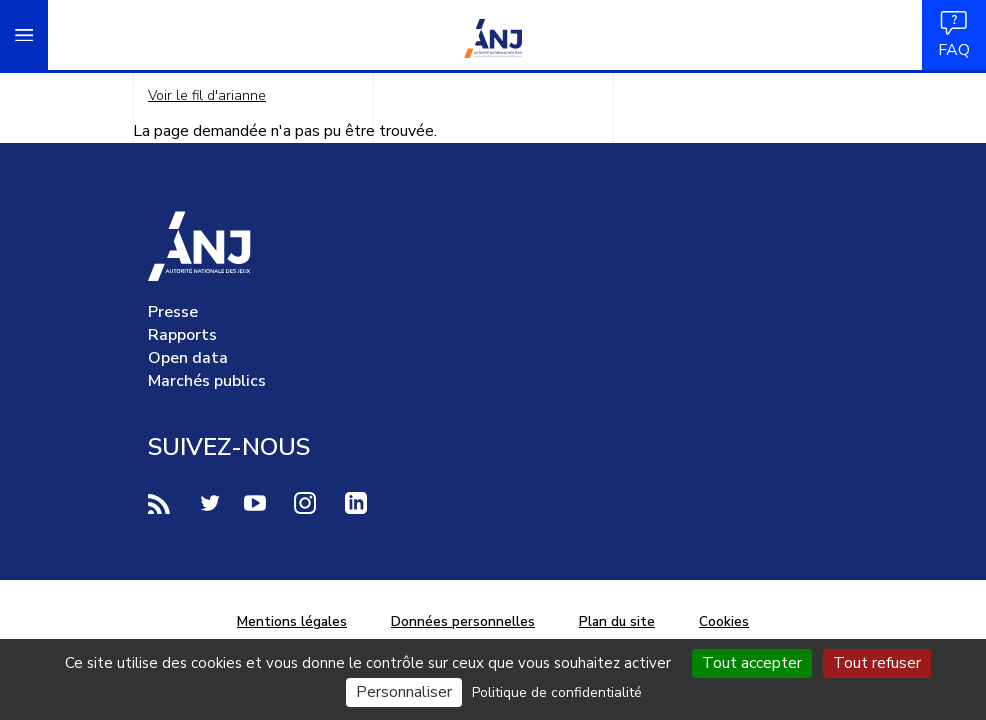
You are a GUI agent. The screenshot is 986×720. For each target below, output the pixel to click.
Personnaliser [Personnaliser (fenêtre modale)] (404, 692)
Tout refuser (877, 663)
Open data (188, 358)
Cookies (724, 621)
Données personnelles (463, 621)
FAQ (954, 34)
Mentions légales (292, 621)
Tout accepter (752, 663)
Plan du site (617, 621)
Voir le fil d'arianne (207, 95)
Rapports (182, 335)
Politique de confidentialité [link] (557, 692)
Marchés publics (207, 381)
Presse (173, 312)
